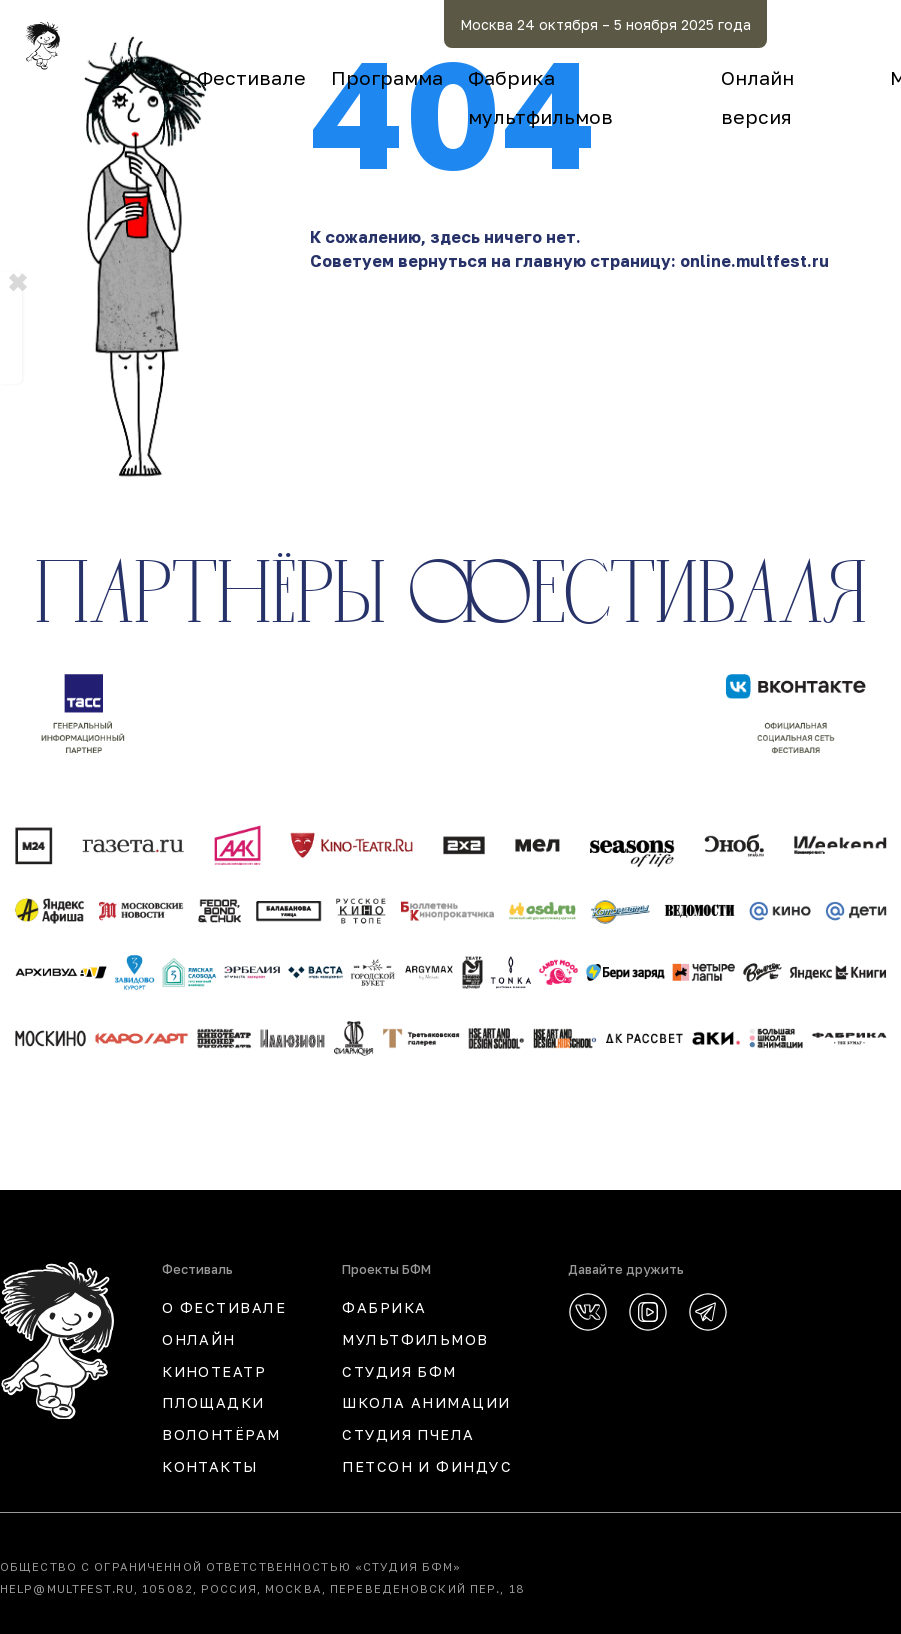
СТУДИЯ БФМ (399, 1371)
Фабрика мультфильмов (728, 77)
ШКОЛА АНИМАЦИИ (426, 1402)
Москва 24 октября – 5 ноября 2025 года (721, 24)
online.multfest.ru (754, 261)
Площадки (213, 1402)
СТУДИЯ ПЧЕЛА (408, 1434)
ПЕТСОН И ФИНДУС (427, 1466)
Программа (529, 77)
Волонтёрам (221, 1434)
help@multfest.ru (67, 1588)
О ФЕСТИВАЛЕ (224, 1307)
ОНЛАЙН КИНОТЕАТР (214, 1355)
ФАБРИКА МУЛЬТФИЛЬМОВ (415, 1323)
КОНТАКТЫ (210, 1466)
